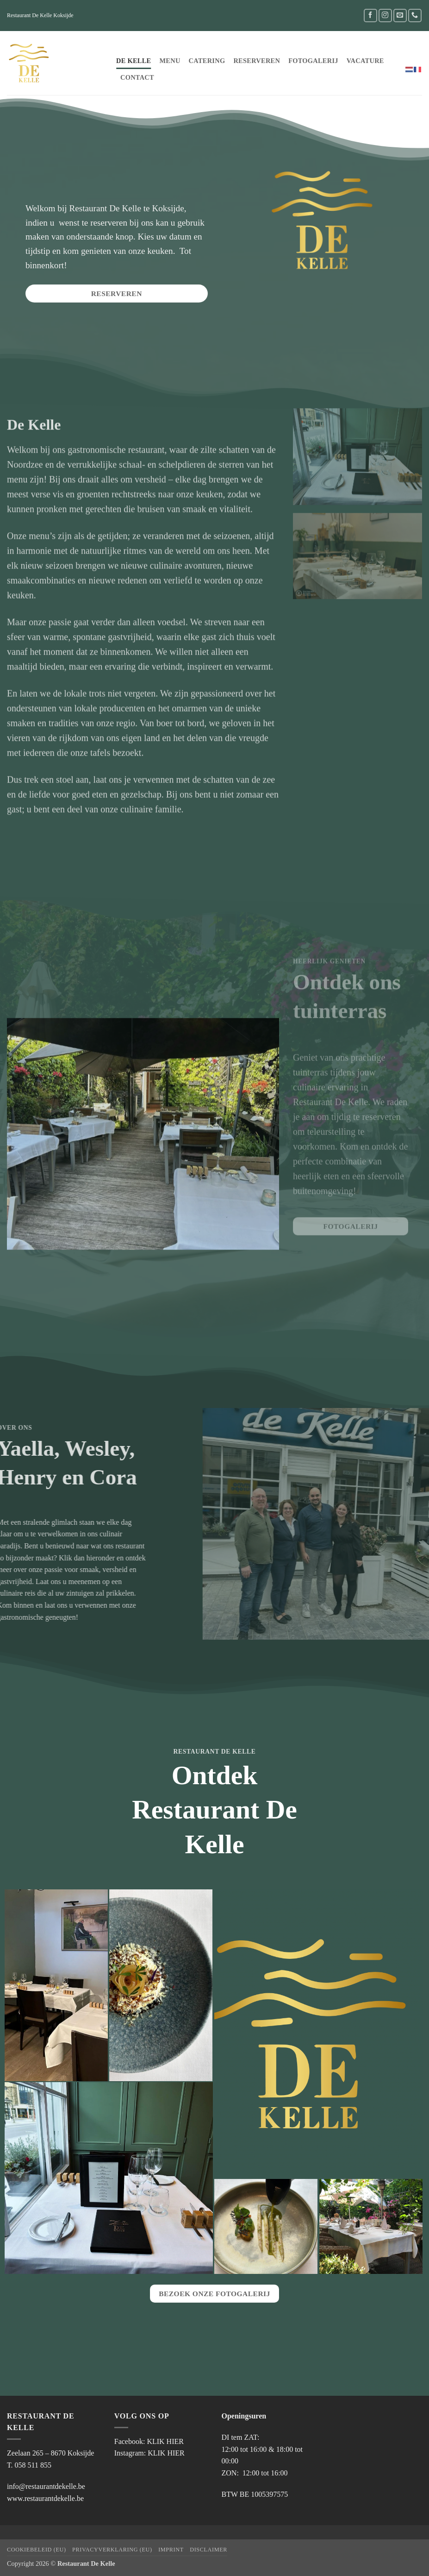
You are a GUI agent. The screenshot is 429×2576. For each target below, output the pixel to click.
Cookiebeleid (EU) (36, 2549)
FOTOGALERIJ (313, 60)
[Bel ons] (415, 15)
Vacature (365, 60)
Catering (207, 60)
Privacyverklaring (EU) (112, 2549)
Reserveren (256, 60)
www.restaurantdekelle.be (45, 2498)
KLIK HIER (165, 2441)
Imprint (171, 2549)
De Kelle (133, 60)
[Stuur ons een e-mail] (400, 15)
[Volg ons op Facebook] (370, 15)
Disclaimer (208, 2549)
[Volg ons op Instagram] (385, 15)
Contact (137, 77)
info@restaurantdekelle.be (46, 2486)
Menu (169, 60)
